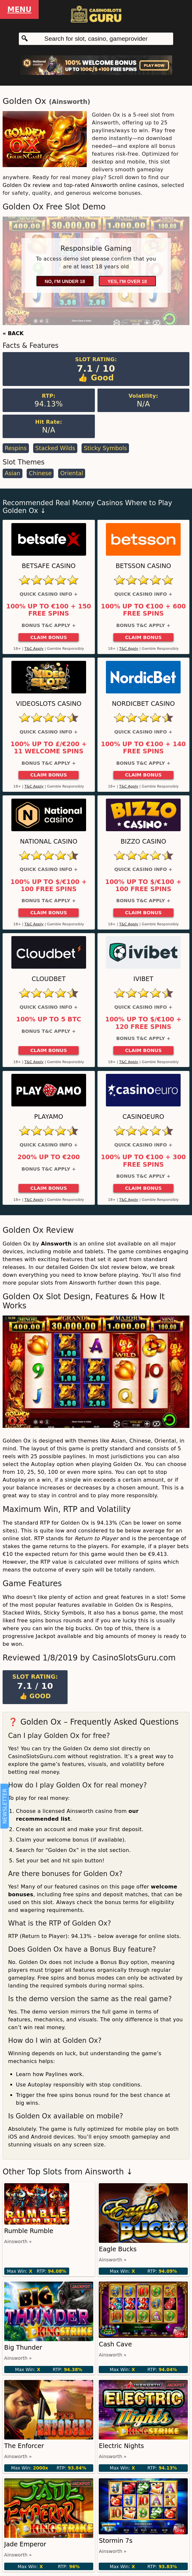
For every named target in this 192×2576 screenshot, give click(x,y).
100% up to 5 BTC (48, 1019)
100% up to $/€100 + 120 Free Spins (143, 1023)
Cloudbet (49, 979)
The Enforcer (24, 2446)
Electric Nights (121, 2446)
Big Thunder (23, 2347)
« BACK (13, 333)
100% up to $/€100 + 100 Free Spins (48, 885)
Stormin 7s (115, 2540)
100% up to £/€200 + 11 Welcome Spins (48, 748)
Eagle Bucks (117, 2249)
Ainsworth (69, 102)
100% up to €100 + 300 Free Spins (143, 1161)
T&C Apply (34, 649)
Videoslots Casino (49, 703)
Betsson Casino (143, 566)
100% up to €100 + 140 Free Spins (143, 748)
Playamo (48, 1116)
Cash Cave (115, 2344)
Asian (12, 473)
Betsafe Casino (49, 566)
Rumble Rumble (28, 2231)
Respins (16, 448)
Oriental (71, 473)
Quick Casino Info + (48, 594)
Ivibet (143, 979)
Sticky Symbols (105, 448)
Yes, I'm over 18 (127, 281)
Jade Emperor (25, 2544)
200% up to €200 (49, 1157)
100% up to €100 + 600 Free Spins (143, 610)
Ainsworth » (18, 2241)
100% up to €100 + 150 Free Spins (48, 610)
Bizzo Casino (143, 841)
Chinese (40, 473)
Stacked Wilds (55, 448)
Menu (19, 9)
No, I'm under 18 (65, 281)
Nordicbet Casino (143, 703)
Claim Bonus (48, 637)
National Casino (48, 841)
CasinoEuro (143, 1116)
